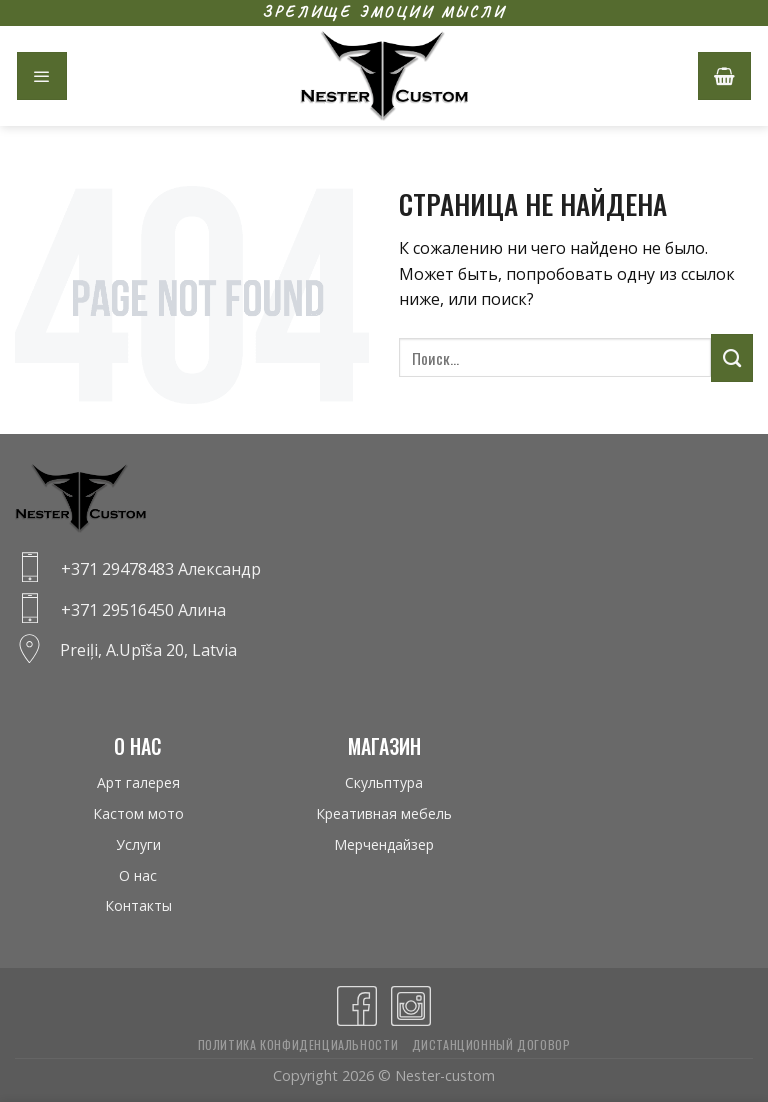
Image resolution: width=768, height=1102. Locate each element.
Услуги (138, 844)
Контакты (138, 905)
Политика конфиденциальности (298, 1044)
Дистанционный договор (491, 1044)
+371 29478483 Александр (161, 569)
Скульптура (384, 782)
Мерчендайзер (384, 844)
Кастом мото (138, 813)
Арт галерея (138, 782)
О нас (138, 875)
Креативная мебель (384, 813)
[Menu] (42, 76)
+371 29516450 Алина (143, 610)
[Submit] (732, 358)
